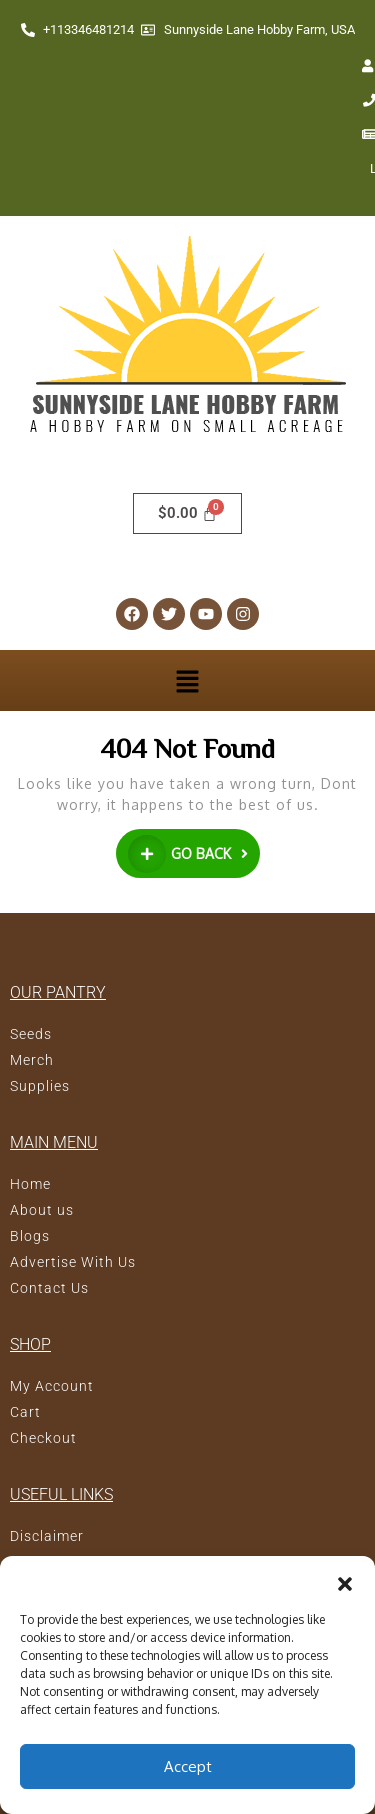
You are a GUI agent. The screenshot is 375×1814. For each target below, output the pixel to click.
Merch (32, 992)
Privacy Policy (60, 1520)
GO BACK (194, 783)
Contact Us (184, 66)
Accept (188, 1766)
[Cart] (188, 445)
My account (72, 66)
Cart (25, 1344)
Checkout (43, 1370)
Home (30, 1116)
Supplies (40, 1018)
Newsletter (296, 66)
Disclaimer (47, 1468)
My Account (52, 1318)
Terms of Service (68, 1546)
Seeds (31, 966)
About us (42, 1142)
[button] (345, 1581)
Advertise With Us (73, 1194)
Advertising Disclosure (89, 1494)
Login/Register (181, 100)
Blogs (30, 1168)
